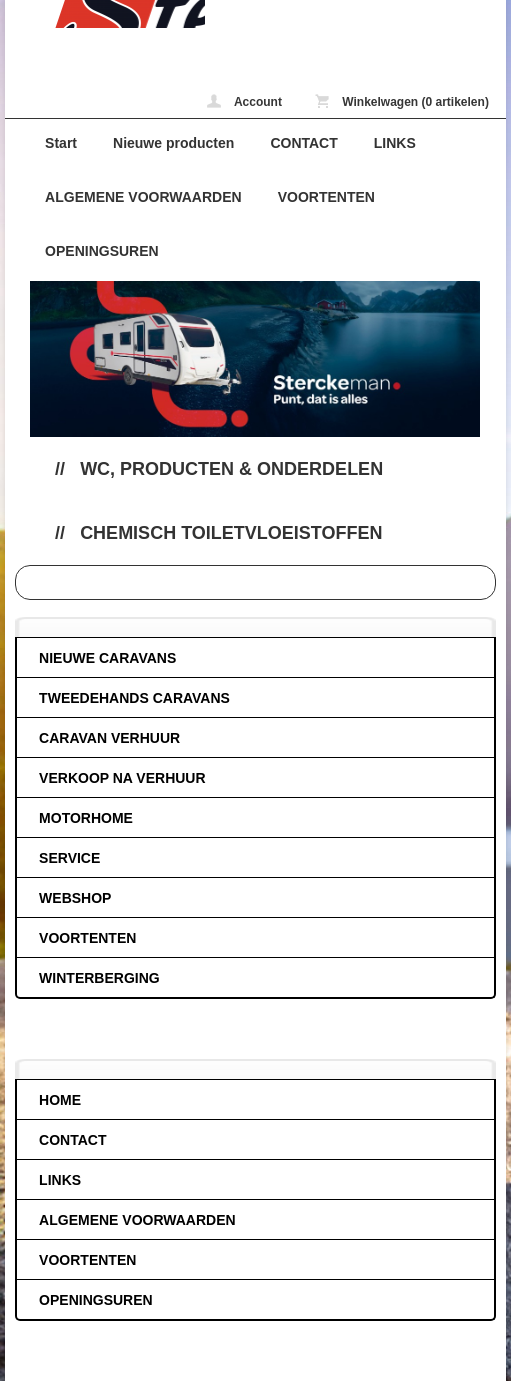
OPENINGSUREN (102, 251)
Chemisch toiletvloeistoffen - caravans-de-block (105, 14)
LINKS (395, 143)
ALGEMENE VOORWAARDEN (143, 197)
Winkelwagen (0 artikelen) (402, 101)
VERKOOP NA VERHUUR (122, 778)
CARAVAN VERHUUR (109, 738)
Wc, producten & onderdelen (231, 469)
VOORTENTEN (326, 197)
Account (244, 101)
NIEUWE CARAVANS (107, 658)
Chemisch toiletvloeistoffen (231, 533)
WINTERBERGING (99, 978)
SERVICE (69, 858)
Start (61, 143)
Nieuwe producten (173, 143)
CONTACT (303, 143)
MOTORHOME (86, 818)
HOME (60, 1100)
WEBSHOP (75, 898)
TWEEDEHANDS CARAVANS (134, 698)
